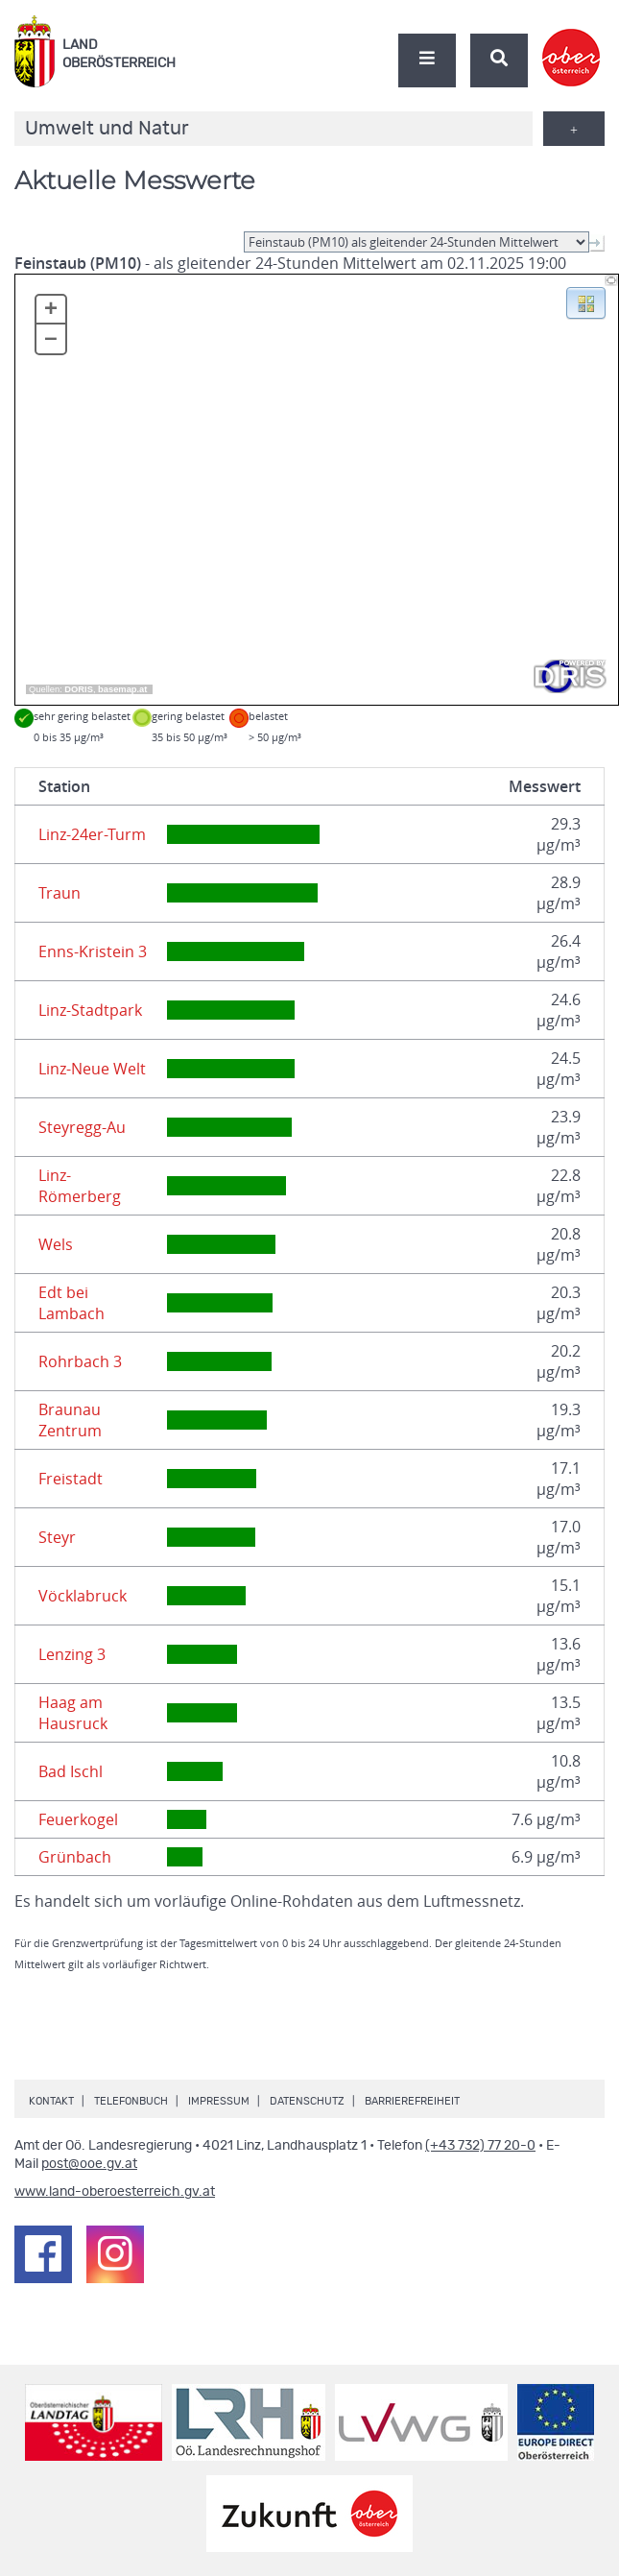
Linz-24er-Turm (92, 834)
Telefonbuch (131, 2101)
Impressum (219, 2101)
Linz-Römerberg (79, 1186)
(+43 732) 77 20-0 (480, 2146)
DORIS (78, 689)
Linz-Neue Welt (92, 1068)
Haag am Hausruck (72, 1713)
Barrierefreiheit (412, 2101)
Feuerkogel (78, 1819)
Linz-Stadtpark (90, 1010)
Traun (59, 892)
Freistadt (70, 1478)
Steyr (57, 1537)
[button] (586, 301)
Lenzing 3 (72, 1654)
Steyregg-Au (82, 1127)
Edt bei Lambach (71, 1303)
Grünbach (74, 1856)
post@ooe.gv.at (89, 2164)
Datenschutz (307, 2101)
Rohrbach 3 (80, 1361)
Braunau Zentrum (70, 1420)
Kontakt (51, 2101)
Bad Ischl (70, 1771)
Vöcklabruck (82, 1595)
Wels (55, 1244)
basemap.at (122, 689)
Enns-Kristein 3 (92, 951)
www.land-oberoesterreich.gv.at (114, 2192)
